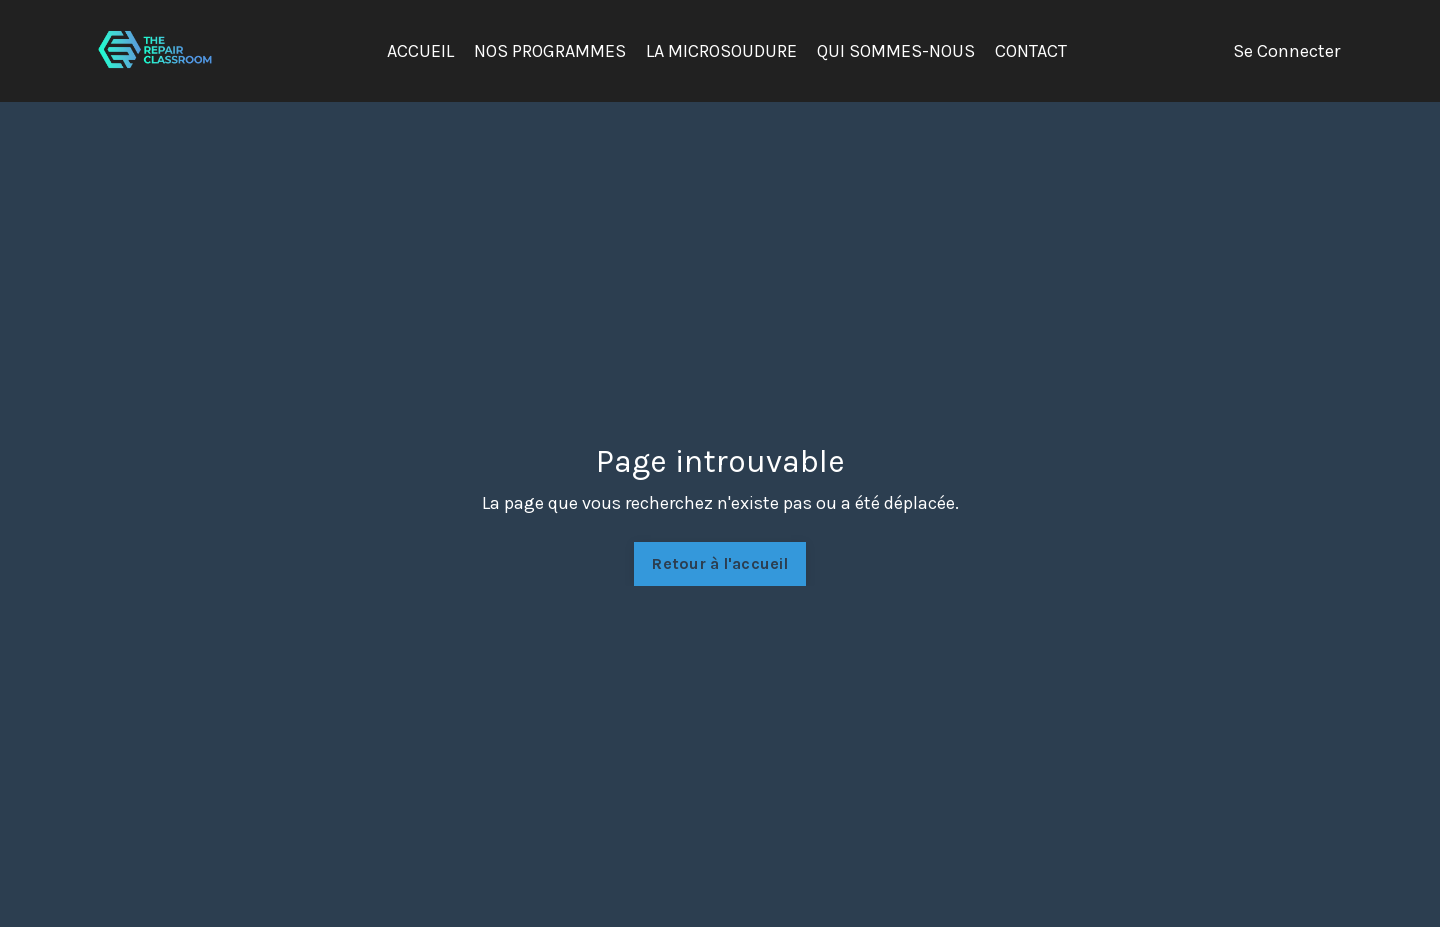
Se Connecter (1286, 51)
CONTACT (1031, 51)
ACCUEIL (420, 51)
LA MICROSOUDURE (721, 51)
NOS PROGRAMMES (550, 51)
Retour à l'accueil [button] (720, 563)
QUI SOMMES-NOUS (896, 51)
